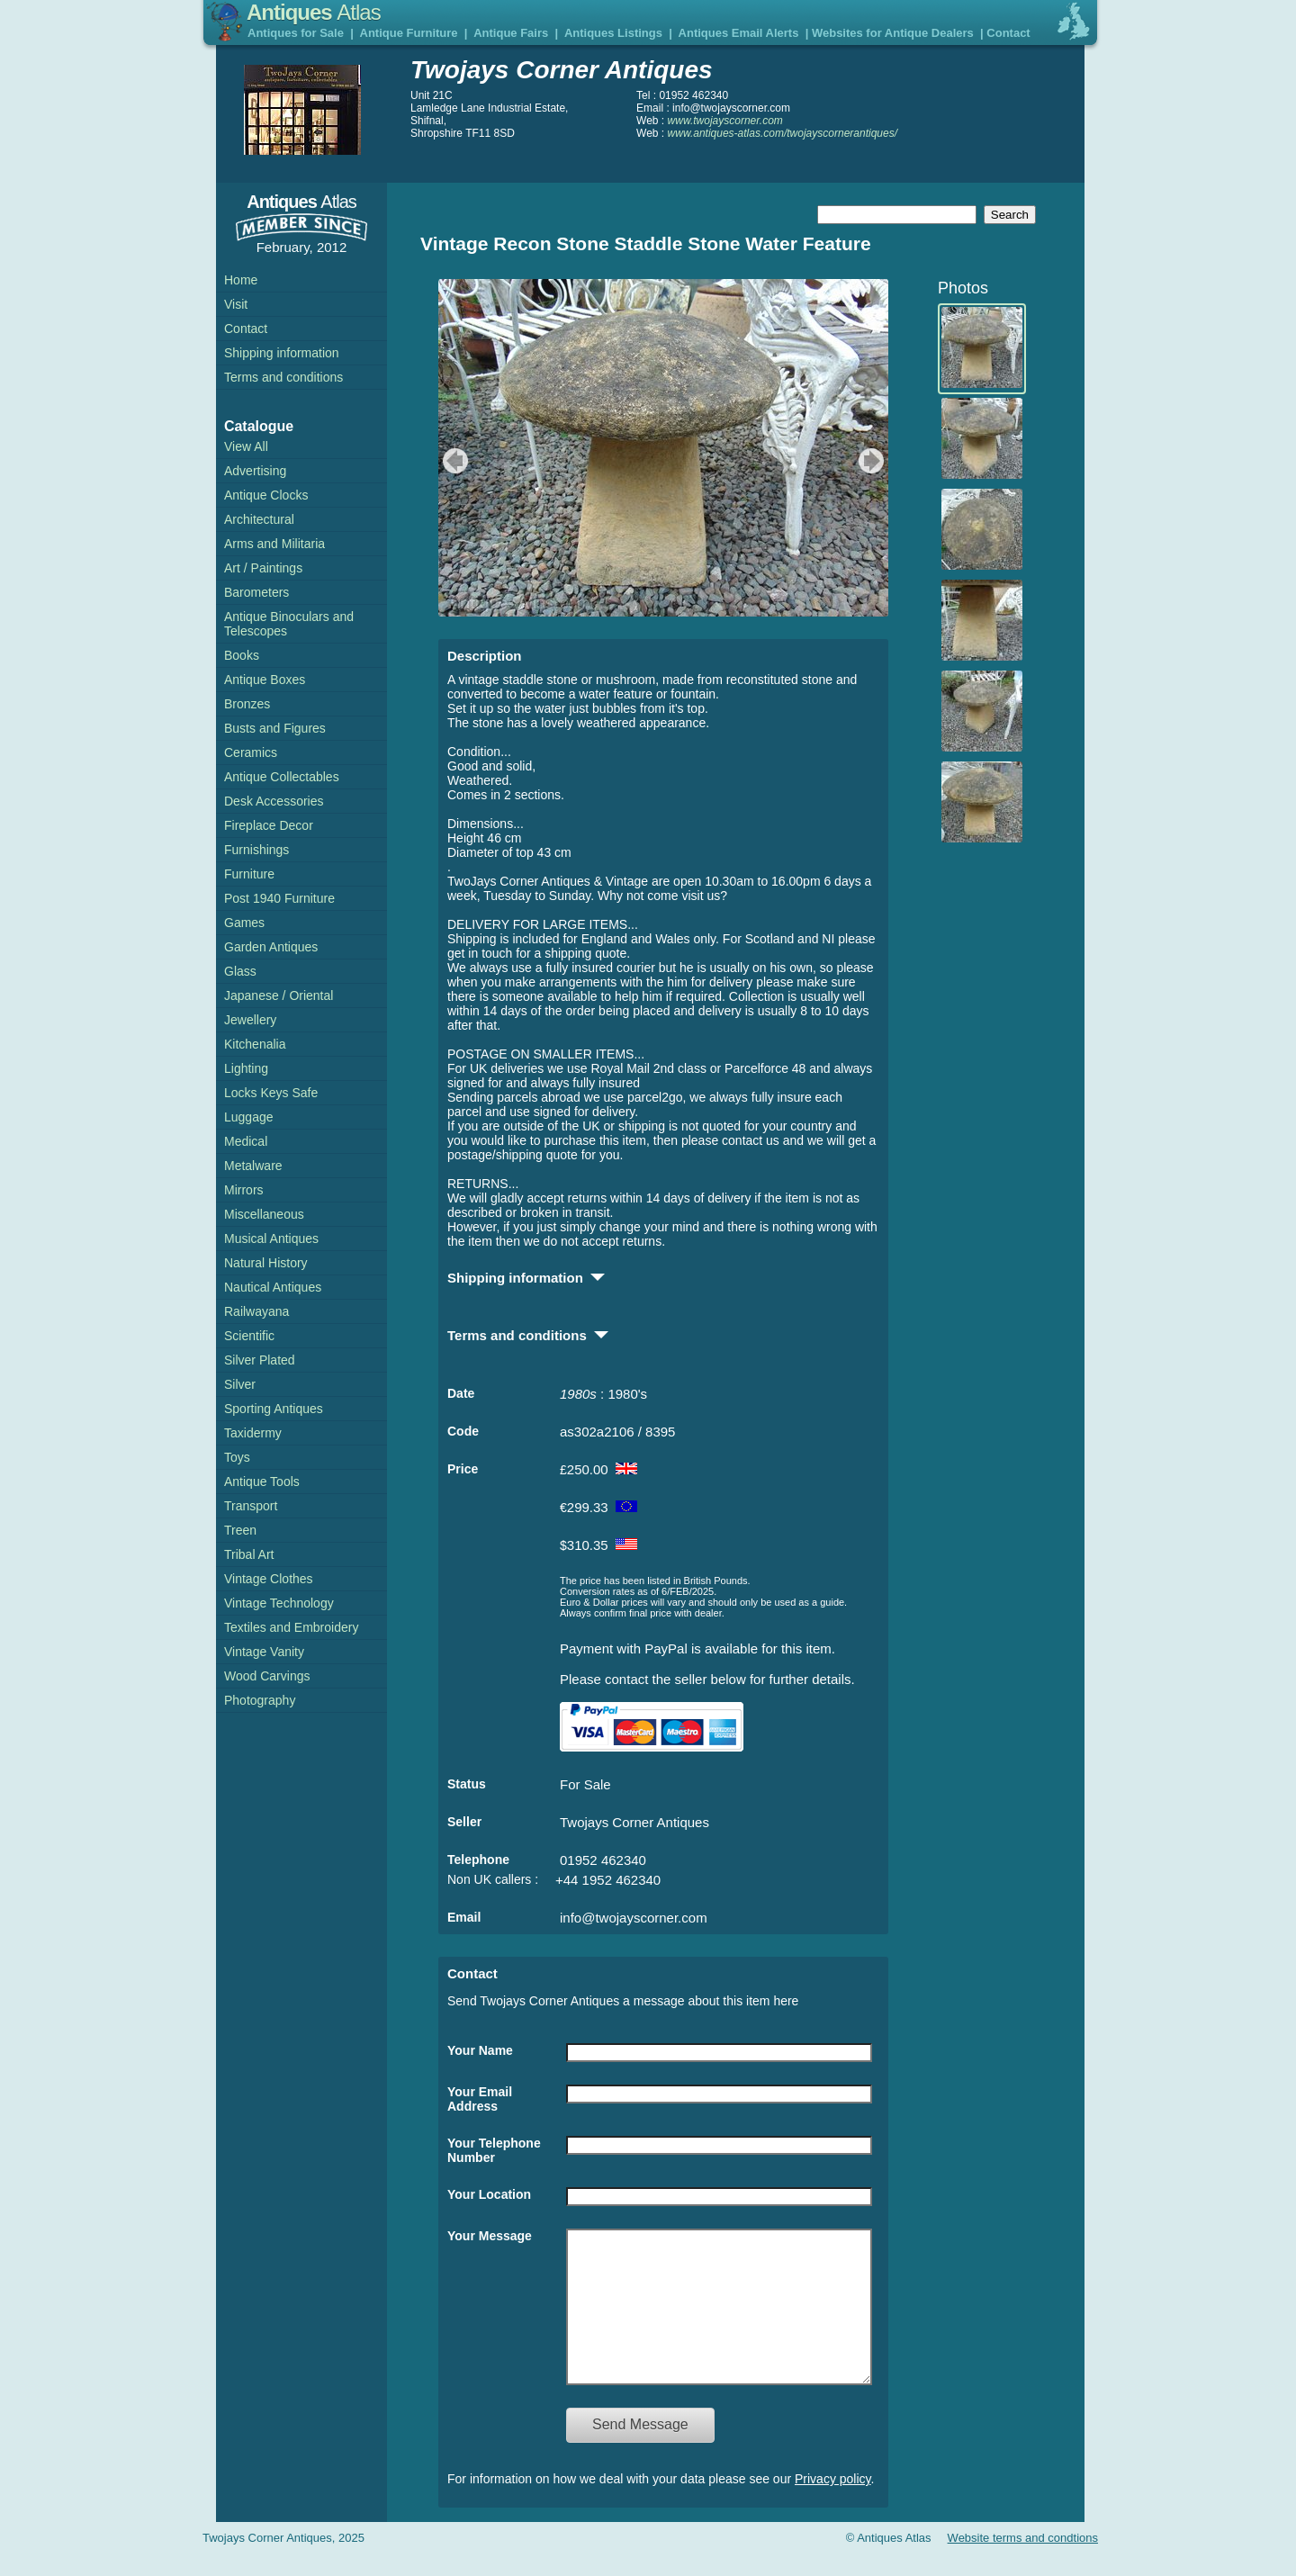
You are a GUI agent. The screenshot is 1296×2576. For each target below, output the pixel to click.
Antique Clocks (266, 495)
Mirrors (244, 1190)
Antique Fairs (510, 33)
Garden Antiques (271, 947)
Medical (245, 1141)
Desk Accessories (273, 801)
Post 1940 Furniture (279, 898)
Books (241, 655)
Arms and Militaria (274, 543)
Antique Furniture (409, 33)
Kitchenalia (255, 1044)
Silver (240, 1384)
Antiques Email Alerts (739, 33)
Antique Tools (262, 1481)
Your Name (480, 2050)
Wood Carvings (267, 1676)
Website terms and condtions (1023, 2564)
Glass (240, 971)
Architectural (259, 519)
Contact (1008, 33)
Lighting (246, 1068)
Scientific (249, 1336)
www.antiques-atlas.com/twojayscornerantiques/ (782, 133)
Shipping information (281, 353)
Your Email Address (479, 2099)
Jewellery (250, 1020)
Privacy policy (833, 2506)
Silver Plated (259, 1360)
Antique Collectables (281, 777)
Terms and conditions (283, 377)
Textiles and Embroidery (291, 1627)
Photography (259, 1700)
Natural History (266, 1263)
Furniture (249, 874)
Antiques (314, 12)
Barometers (256, 592)
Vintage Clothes (268, 1579)
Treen (240, 1530)
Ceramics (250, 752)
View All (246, 446)
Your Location (489, 2194)
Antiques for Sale (296, 33)
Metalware (253, 1165)
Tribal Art (249, 1554)
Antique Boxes (264, 679)
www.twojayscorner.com (725, 120)
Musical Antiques (271, 1238)
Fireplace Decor (268, 825)
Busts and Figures (275, 728)
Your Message (489, 2236)
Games (244, 922)
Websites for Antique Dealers (893, 33)
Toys (237, 1457)
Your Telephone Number (494, 2150)
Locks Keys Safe (271, 1092)
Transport (250, 1506)
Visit (236, 304)
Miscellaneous (264, 1214)
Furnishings (256, 849)
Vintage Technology (279, 1603)
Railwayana (256, 1311)
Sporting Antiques (273, 1408)
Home (240, 280)
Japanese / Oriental (278, 995)
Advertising (255, 471)
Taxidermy (253, 1433)
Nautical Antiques (272, 1287)
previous (453, 460)
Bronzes (247, 704)
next (873, 460)
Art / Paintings (263, 568)
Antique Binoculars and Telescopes (289, 623)
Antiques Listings (613, 33)
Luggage (249, 1117)
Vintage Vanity (264, 1651)
